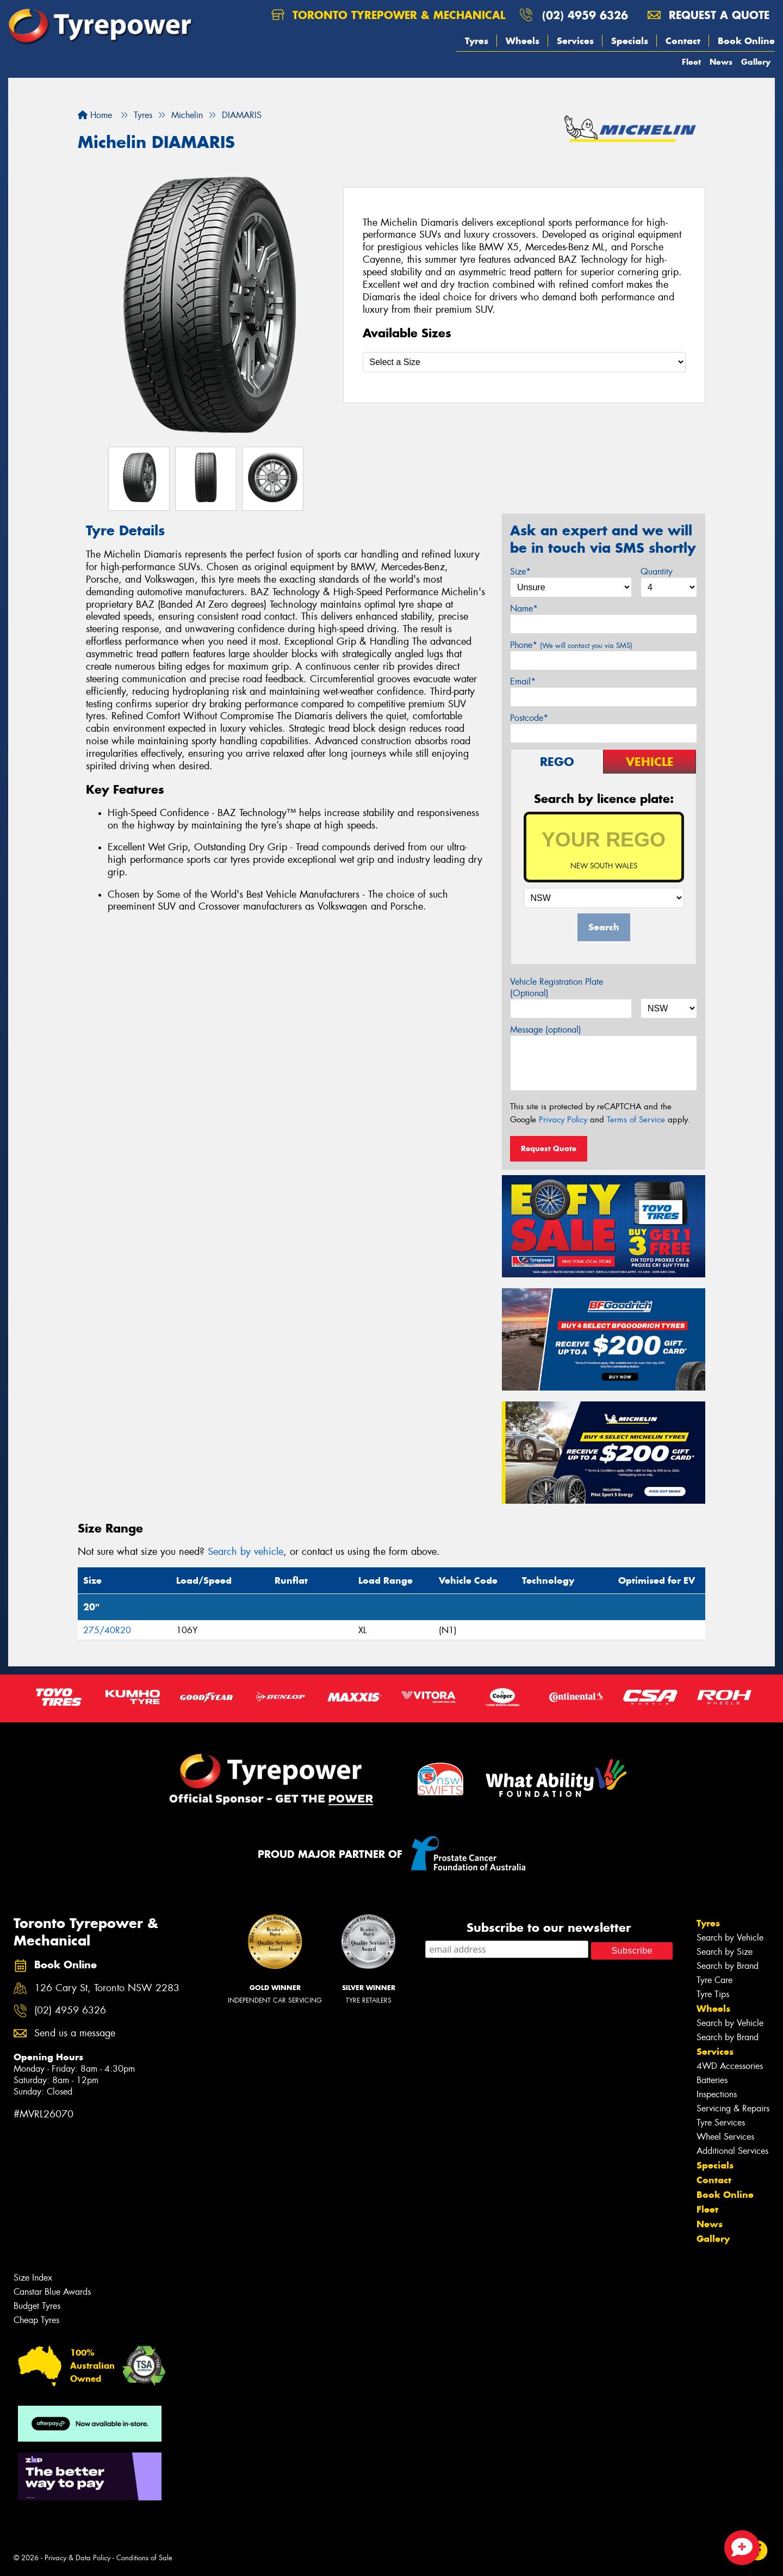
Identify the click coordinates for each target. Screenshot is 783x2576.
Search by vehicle (245, 1551)
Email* (523, 681)
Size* (520, 571)
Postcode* (529, 718)
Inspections (717, 2094)
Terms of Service (636, 1119)
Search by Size (725, 1951)
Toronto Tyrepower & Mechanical (388, 15)
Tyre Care (714, 1980)
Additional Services (732, 2151)
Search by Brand (728, 1966)
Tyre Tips (713, 1994)
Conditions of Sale (144, 2557)
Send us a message (74, 2033)
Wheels (522, 41)
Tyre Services (721, 2122)
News (721, 62)
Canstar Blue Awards (52, 2291)
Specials (629, 41)
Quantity (657, 571)
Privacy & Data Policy (77, 2557)
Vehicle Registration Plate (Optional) (556, 987)
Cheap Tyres (36, 2320)
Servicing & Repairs (733, 2108)
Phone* (571, 645)
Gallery (755, 62)
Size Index (33, 2277)
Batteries (712, 2080)
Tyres (476, 41)
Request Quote (548, 1148)
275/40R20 (107, 1630)
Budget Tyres (37, 2306)
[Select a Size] (524, 362)
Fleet (691, 62)
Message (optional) (545, 1029)
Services (575, 41)
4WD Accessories (730, 2066)
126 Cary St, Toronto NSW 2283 (106, 1988)
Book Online (746, 41)
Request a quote (708, 15)
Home (95, 115)
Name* (524, 608)
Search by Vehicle (730, 1937)
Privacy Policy (563, 1119)
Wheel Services (725, 2136)
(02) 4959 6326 (585, 15)
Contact (683, 41)
